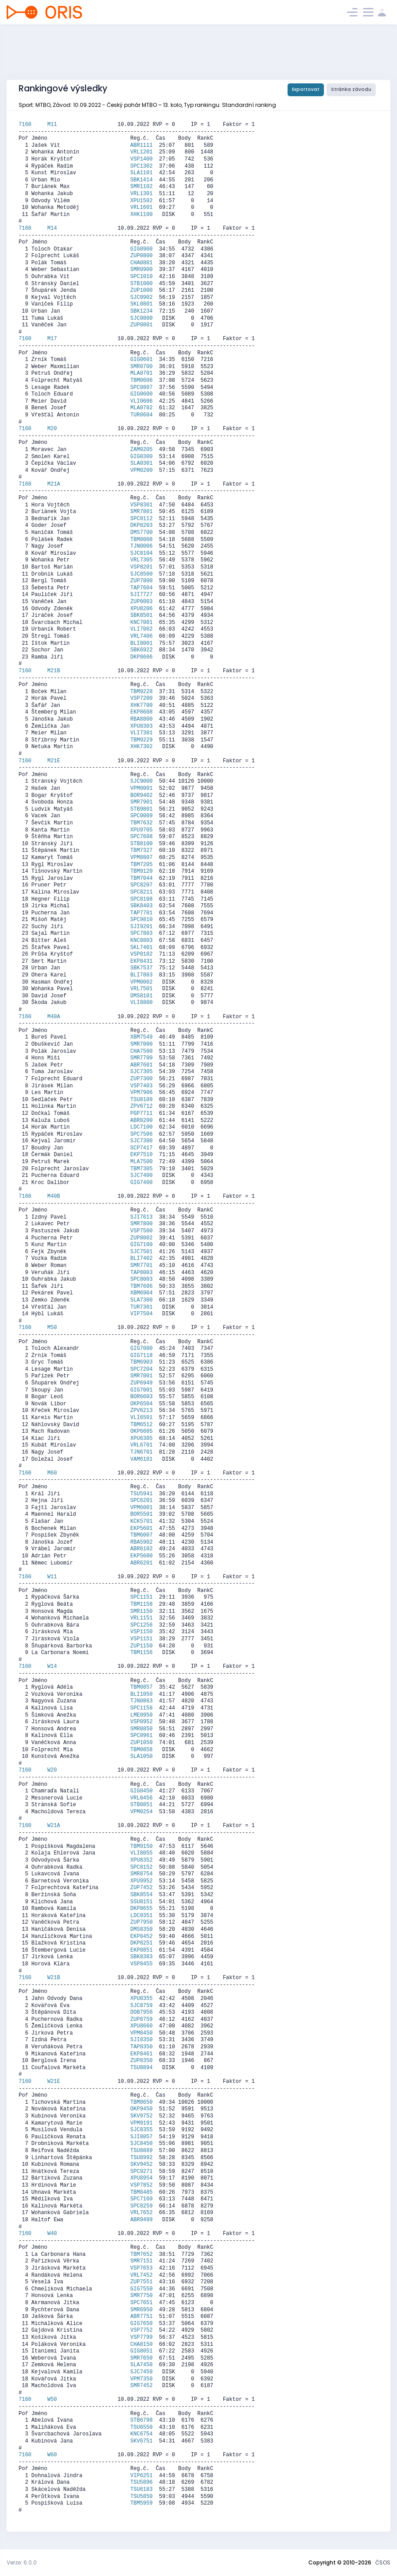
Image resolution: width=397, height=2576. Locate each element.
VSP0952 (141, 1722)
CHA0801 (141, 263)
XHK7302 (141, 747)
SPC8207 (141, 885)
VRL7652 (141, 2213)
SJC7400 (141, 1175)
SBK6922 (141, 650)
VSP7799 (141, 2337)
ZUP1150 (141, 1646)
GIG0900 (141, 249)
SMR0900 (141, 270)
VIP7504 (141, 1314)
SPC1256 (141, 1625)
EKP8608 (141, 712)
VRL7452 (141, 2275)
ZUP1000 (141, 290)
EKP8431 (141, 961)
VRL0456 (141, 1798)
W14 (52, 1666)
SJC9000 (141, 781)
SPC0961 (141, 1736)
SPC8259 (141, 2206)
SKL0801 (141, 304)
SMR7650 (141, 2358)
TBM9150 (141, 1846)
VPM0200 (141, 470)
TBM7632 (141, 823)
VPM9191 (141, 2123)
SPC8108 (141, 899)
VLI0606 (141, 401)
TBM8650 (141, 2102)
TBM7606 (141, 1286)
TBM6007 (141, 1535)
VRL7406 (141, 636)
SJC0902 (141, 297)
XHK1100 (141, 215)
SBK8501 (141, 615)
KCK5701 (141, 1521)
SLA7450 (141, 2365)
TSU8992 (141, 2158)
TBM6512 (141, 1425)
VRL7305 (141, 560)
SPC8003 (141, 1279)
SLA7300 (141, 1300)
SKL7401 (141, 948)
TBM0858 (141, 1750)
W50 (52, 2399)
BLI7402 (141, 1258)
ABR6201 (141, 1563)
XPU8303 (141, 726)
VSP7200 (141, 698)
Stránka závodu (351, 89)
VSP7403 (141, 1086)
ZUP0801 (141, 325)
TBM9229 (141, 740)
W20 (52, 1770)
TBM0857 (141, 1687)
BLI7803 (141, 975)
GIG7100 (141, 1245)
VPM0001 (141, 788)
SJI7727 (141, 595)
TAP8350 (141, 2047)
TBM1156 (141, 1653)
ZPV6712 (141, 1106)
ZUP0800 (141, 256)
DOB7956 (141, 2012)
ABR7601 (141, 1065)
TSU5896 (141, 2482)
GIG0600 (141, 394)
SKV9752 (141, 2116)
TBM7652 (141, 2254)
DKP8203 (141, 525)
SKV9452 (141, 2164)
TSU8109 (141, 1100)
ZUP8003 (141, 602)
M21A (53, 484)
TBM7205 (141, 865)
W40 (52, 2234)
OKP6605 (141, 1431)
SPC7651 (141, 2303)
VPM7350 (141, 2379)
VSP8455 (141, 1964)
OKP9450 (141, 2109)
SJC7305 (141, 1072)
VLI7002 (141, 629)
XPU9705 (141, 830)
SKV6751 (141, 2441)
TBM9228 (141, 692)
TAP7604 (141, 588)
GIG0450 (141, 1791)
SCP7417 (141, 1148)
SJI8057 (141, 2137)
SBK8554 (141, 1895)
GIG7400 (141, 1183)
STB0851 (141, 1805)
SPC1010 (141, 277)
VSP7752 (141, 2330)
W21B (53, 1978)
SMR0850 (141, 1729)
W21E (53, 2081)
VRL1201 (141, 152)
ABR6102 (141, 1549)
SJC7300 (141, 1141)
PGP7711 (141, 1113)
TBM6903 (141, 1362)
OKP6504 (141, 1404)
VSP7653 (141, 2268)
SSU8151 (141, 1902)
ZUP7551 (141, 2282)
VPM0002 (141, 982)
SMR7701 (141, 1266)
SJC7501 (141, 1252)
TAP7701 (141, 913)
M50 (52, 1328)
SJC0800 (141, 318)
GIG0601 (141, 360)
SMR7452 (141, 2386)
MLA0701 (141, 373)
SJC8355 (141, 2130)
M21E (53, 761)
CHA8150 (141, 2344)
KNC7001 (141, 622)
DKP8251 (141, 1943)
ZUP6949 (141, 1383)
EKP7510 (141, 1155)
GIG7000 (141, 1348)
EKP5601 (141, 1528)
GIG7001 (141, 1390)
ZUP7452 (141, 1888)
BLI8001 (141, 643)
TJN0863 (141, 1701)
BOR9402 (141, 795)
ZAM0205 (141, 450)
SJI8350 (141, 2040)
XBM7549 (141, 1037)
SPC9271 (141, 2171)
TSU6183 (141, 2489)
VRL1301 (141, 194)
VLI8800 (141, 1003)
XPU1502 (141, 201)
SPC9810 (141, 920)
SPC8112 (141, 519)
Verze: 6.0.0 (22, 2562)
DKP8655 (141, 1909)
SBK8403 (141, 906)
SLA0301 (141, 463)
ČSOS (382, 2562)
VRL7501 (141, 989)
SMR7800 (141, 1224)
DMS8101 (141, 996)
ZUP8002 (141, 1238)
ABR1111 (141, 145)
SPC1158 (141, 1708)
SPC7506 (141, 1134)
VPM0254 (141, 1812)
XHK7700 (141, 705)
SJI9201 (141, 927)
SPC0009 (141, 816)
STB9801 (141, 809)
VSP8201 (141, 567)
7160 (33, 125)
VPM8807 (141, 858)
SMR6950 (141, 2310)
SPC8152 (141, 1867)
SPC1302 (141, 166)
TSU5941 (141, 1494)
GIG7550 (141, 2289)
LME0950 (141, 1715)
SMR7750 (141, 2296)
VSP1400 (141, 159)
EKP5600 (141, 1556)
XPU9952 (141, 1881)
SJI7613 (141, 1217)
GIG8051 (141, 2351)
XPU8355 (141, 1999)
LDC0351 (141, 1916)
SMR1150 (141, 1611)
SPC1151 (141, 1597)
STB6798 (141, 2420)
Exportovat (305, 89)
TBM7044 (141, 878)
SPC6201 (141, 1501)
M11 (52, 125)
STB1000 (141, 284)
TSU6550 (141, 2427)
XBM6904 (141, 1293)
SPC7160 (141, 2199)
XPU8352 (141, 1860)
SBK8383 (141, 1957)
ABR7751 (141, 2316)
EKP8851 (141, 1950)
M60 (52, 1473)
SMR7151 (141, 2261)
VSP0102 (141, 954)
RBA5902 (141, 1542)
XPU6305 (141, 1438)
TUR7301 (141, 1307)
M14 (52, 228)
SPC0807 (141, 387)
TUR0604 (141, 415)
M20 (52, 429)
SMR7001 (141, 1376)
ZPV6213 (141, 1411)
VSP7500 (141, 1231)
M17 (52, 339)
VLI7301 (141, 733)
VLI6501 (141, 1418)
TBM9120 (141, 871)
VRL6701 (141, 1445)
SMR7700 (141, 1058)
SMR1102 (141, 187)
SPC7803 (141, 933)
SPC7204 (141, 1369)
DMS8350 (141, 1929)
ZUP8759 (141, 2019)
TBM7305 (141, 1169)
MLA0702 (141, 408)
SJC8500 (141, 574)
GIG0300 (141, 457)
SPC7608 (141, 837)
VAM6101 (141, 1459)
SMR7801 (141, 512)
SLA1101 (141, 173)
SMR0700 (141, 367)
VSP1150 (141, 1632)
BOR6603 (141, 1397)
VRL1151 (141, 1618)
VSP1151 (141, 1639)
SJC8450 (141, 2144)
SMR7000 (141, 1044)
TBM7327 (141, 850)
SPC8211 (141, 892)
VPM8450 (141, 2033)
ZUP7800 (141, 581)
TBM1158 (141, 1604)
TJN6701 (141, 1452)
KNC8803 (141, 940)
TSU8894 (141, 2068)
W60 (52, 2455)
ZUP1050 (141, 1743)
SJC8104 (141, 553)
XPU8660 (141, 2026)
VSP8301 (141, 505)
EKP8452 (141, 1936)
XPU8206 (141, 609)
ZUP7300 (141, 1079)
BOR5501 (141, 1514)
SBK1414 (141, 180)
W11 (52, 1577)
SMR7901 (141, 802)
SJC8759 (141, 2006)
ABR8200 (141, 1120)
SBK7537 (141, 968)
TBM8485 (141, 2192)
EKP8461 (141, 2054)
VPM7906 (141, 1093)
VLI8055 (141, 1853)
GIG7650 (141, 2324)
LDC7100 (141, 1127)
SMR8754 (141, 1874)
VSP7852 (141, 2185)
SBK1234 (141, 311)
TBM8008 (141, 540)
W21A (53, 1826)
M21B (53, 671)
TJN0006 (141, 546)
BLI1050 (141, 1694)
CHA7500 (141, 1051)
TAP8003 (141, 1273)
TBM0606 (141, 380)
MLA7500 (141, 1162)
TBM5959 (141, 2503)
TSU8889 (141, 2151)
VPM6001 (141, 1508)
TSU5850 (141, 2497)
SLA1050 (141, 1756)
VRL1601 (141, 207)
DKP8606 (141, 657)
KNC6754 (141, 2434)
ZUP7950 (141, 1922)
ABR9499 (141, 2220)
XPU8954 (141, 2178)
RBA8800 (141, 719)
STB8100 (141, 844)
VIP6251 (141, 2476)
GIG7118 (141, 1356)
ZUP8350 (141, 2061)
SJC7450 (141, 2372)
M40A (53, 1017)
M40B (53, 1196)
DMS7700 (141, 532)
